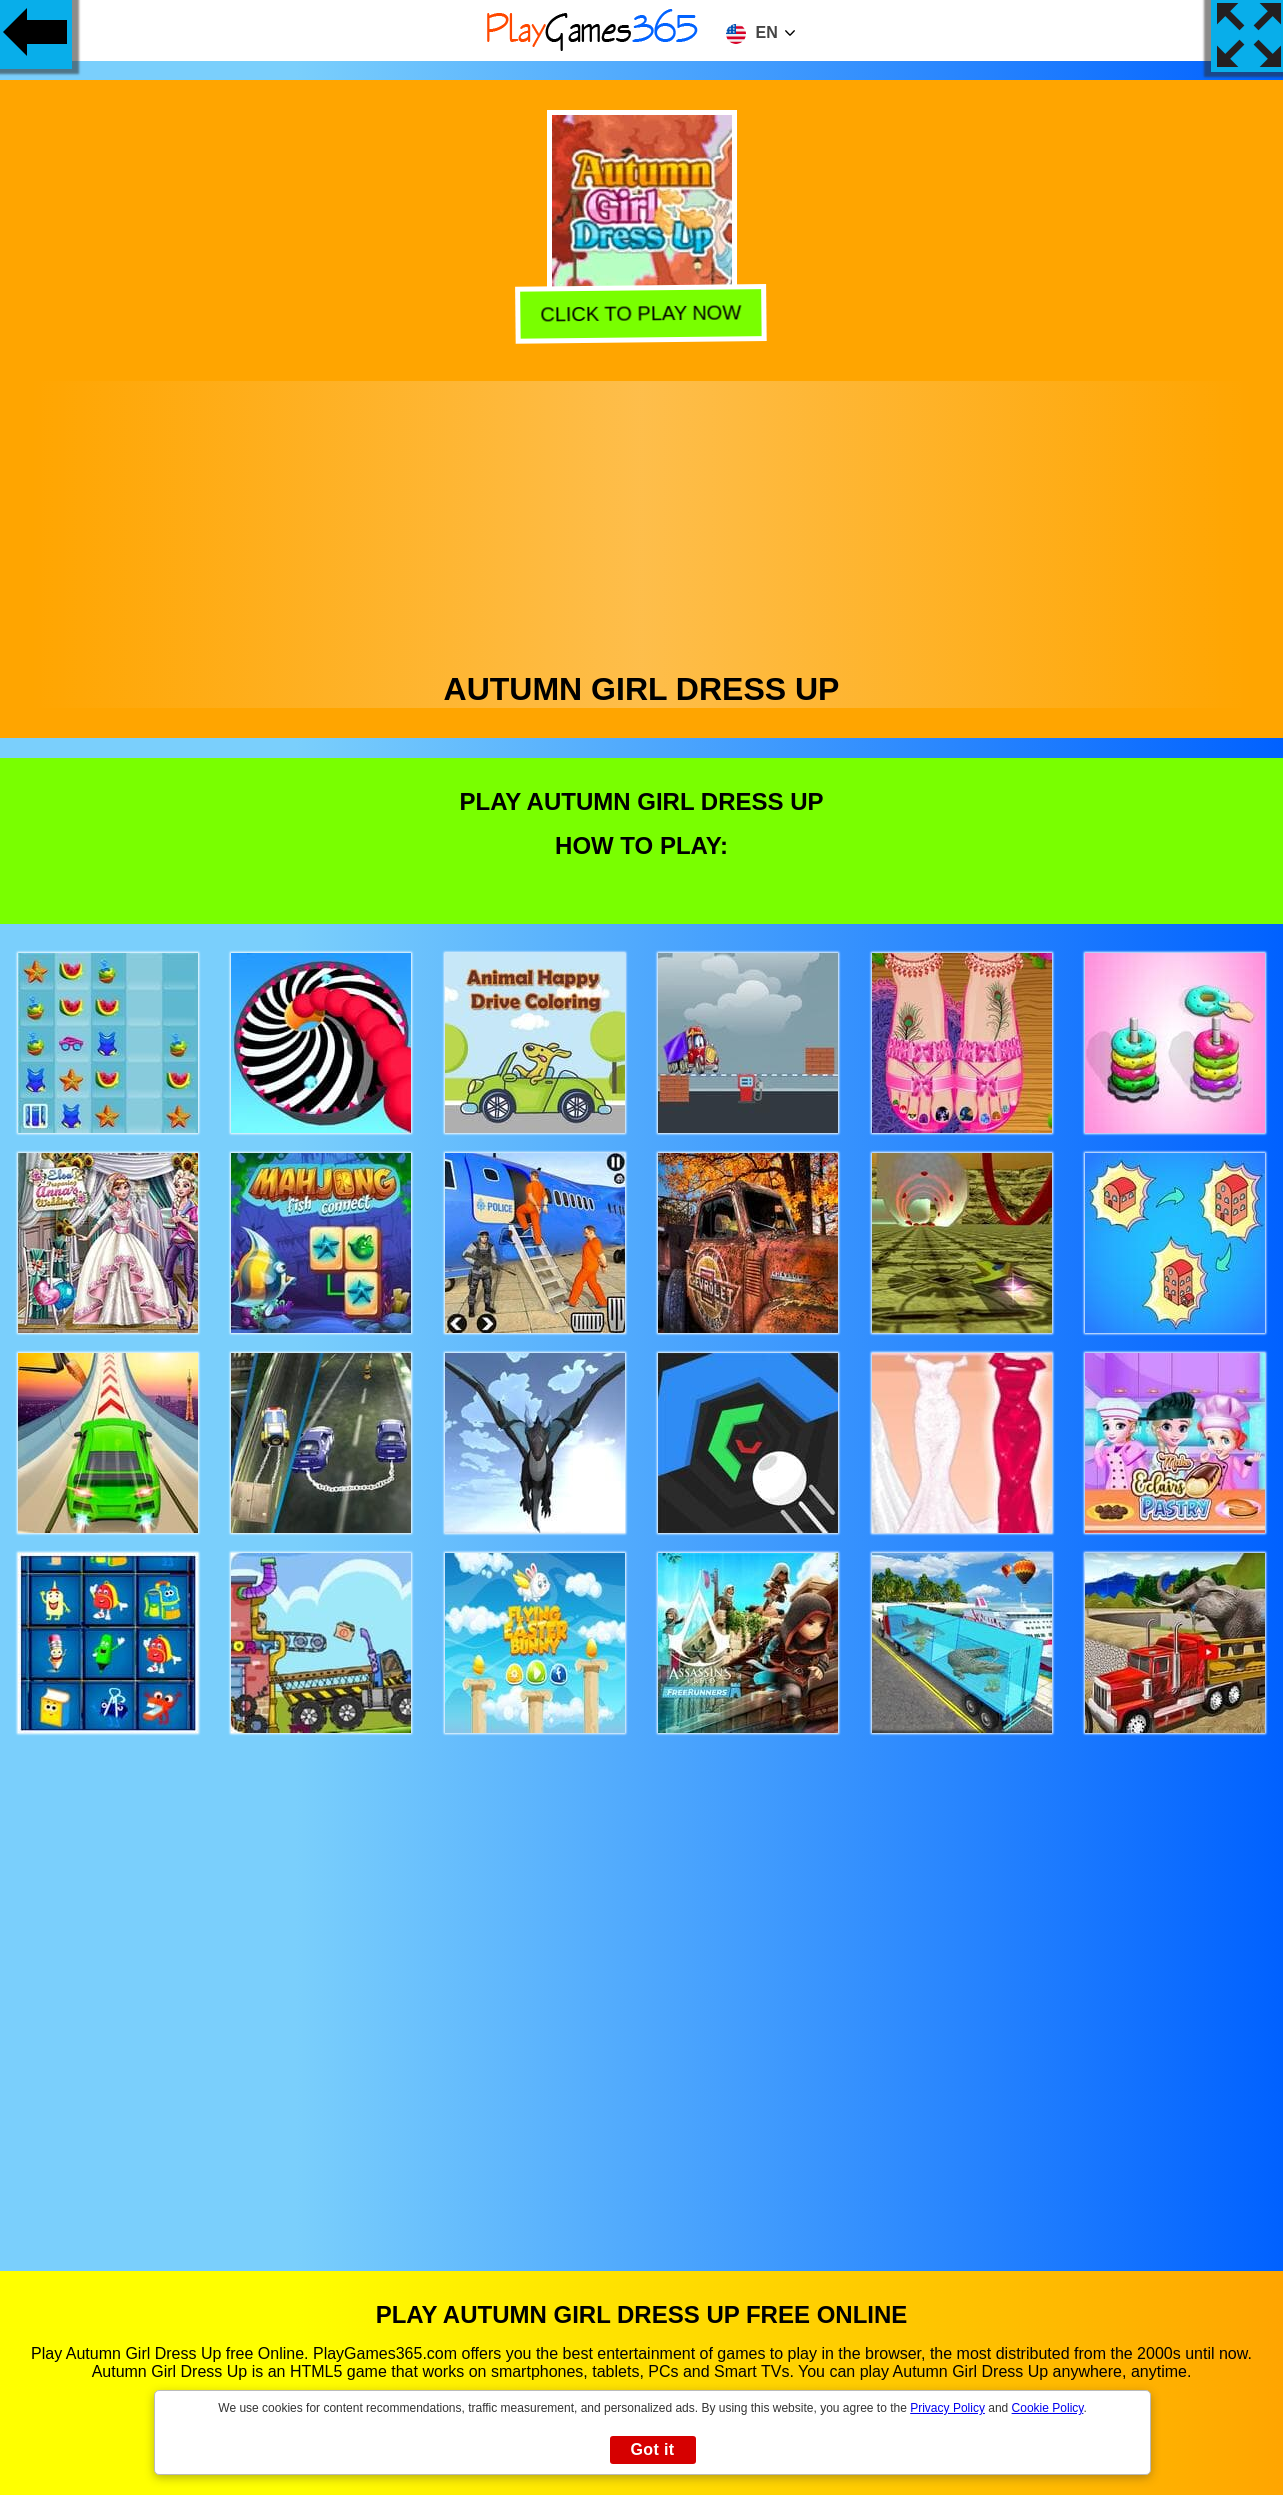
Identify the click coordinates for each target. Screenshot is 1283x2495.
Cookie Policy (1048, 2408)
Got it (652, 2449)
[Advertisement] (642, 521)
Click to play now (644, 314)
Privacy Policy (947, 2408)
